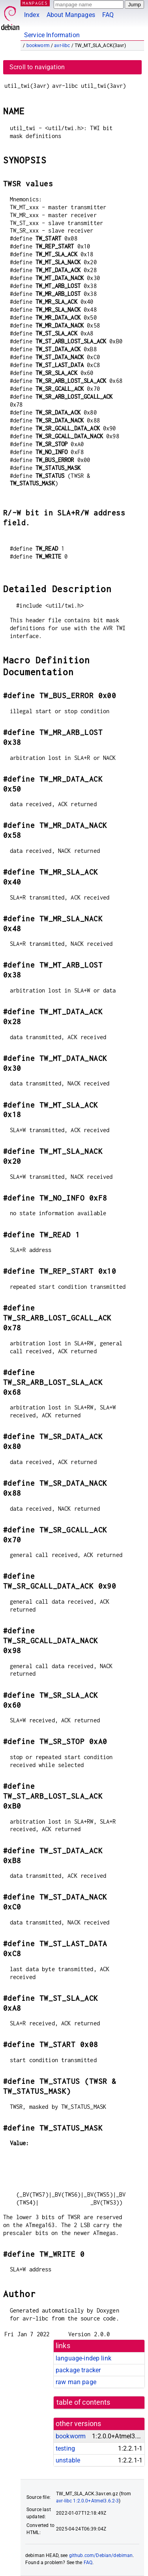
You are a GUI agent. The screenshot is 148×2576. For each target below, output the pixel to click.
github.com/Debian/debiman (101, 2555)
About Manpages (71, 15)
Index (31, 15)
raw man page (76, 2382)
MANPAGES (35, 3)
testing (65, 2448)
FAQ (108, 15)
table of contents (83, 2402)
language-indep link (83, 2358)
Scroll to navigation (37, 67)
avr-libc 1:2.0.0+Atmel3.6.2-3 (87, 2501)
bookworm (38, 45)
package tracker (78, 2370)
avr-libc (62, 45)
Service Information (52, 35)
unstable (68, 2460)
